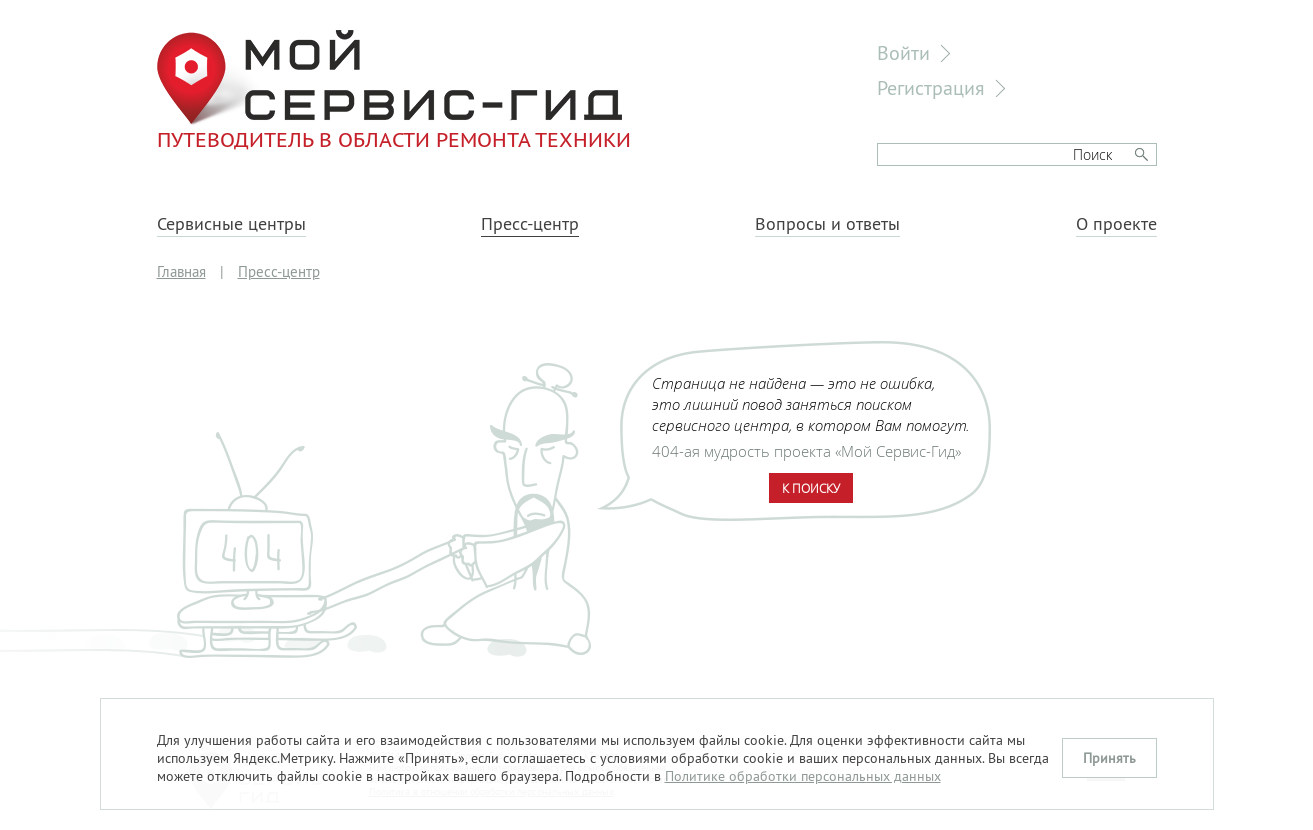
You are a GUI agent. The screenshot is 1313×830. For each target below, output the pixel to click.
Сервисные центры (231, 224)
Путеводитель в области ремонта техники (394, 90)
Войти (903, 52)
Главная (181, 271)
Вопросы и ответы (827, 224)
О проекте (1116, 224)
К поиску (811, 488)
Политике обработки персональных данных (803, 776)
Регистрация (931, 87)
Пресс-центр (530, 224)
